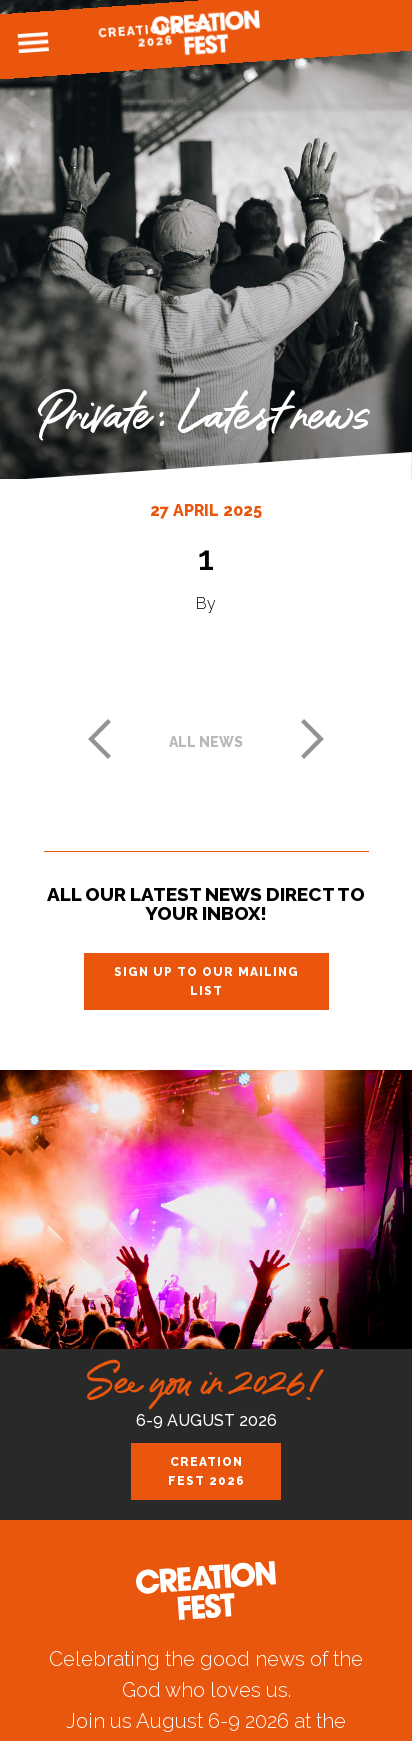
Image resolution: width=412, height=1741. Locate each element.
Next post (313, 739)
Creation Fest (206, 32)
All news (206, 742)
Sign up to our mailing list (206, 981)
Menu (33, 43)
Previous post (99, 739)
